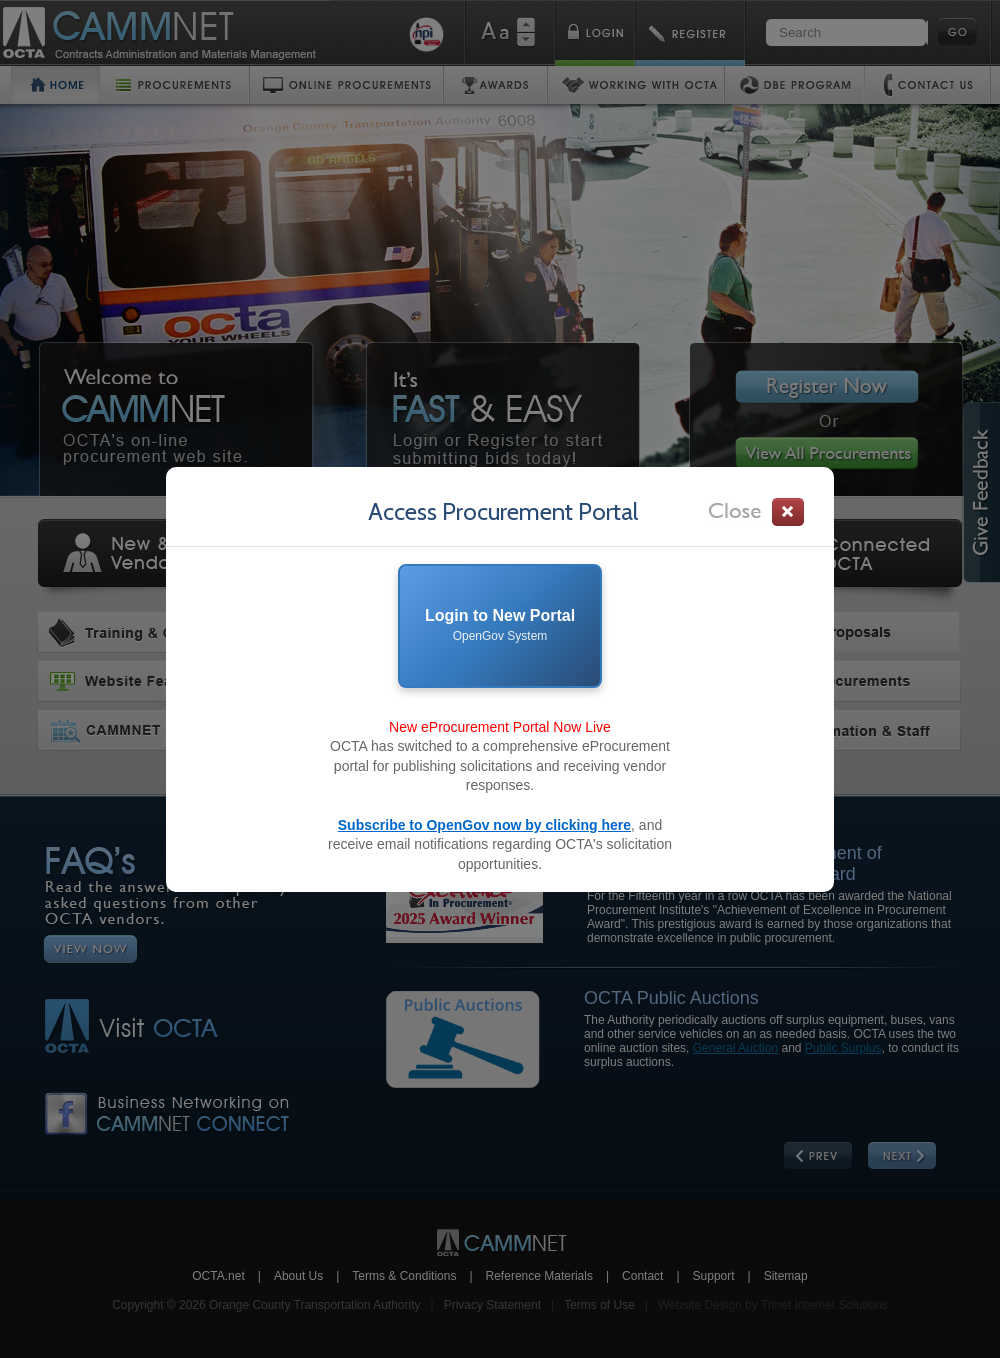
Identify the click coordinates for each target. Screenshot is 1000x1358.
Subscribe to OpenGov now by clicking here (484, 825)
